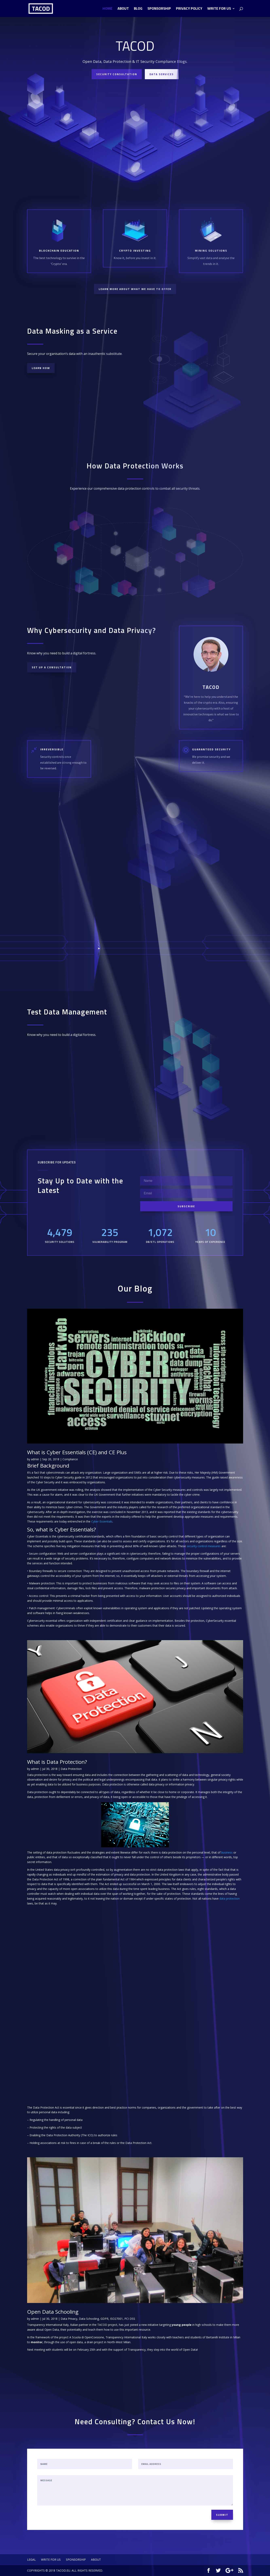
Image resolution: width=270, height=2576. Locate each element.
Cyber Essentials (101, 1521)
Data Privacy (69, 2319)
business (227, 1852)
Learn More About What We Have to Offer (135, 289)
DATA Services (161, 76)
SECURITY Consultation (116, 76)
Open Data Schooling (52, 2311)
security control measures (204, 1546)
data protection (229, 1898)
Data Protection (71, 1769)
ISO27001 (116, 2319)
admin (35, 1459)
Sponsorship (159, 9)
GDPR (104, 2319)
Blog (138, 9)
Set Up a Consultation (52, 667)
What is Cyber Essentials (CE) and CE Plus (77, 1452)
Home (107, 9)
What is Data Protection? (57, 1761)
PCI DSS (129, 2319)
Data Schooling (89, 2319)
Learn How (41, 368)
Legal (31, 2559)
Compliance (70, 1459)
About (123, 9)
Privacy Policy (189, 9)
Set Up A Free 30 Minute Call (131, 965)
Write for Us (219, 9)
